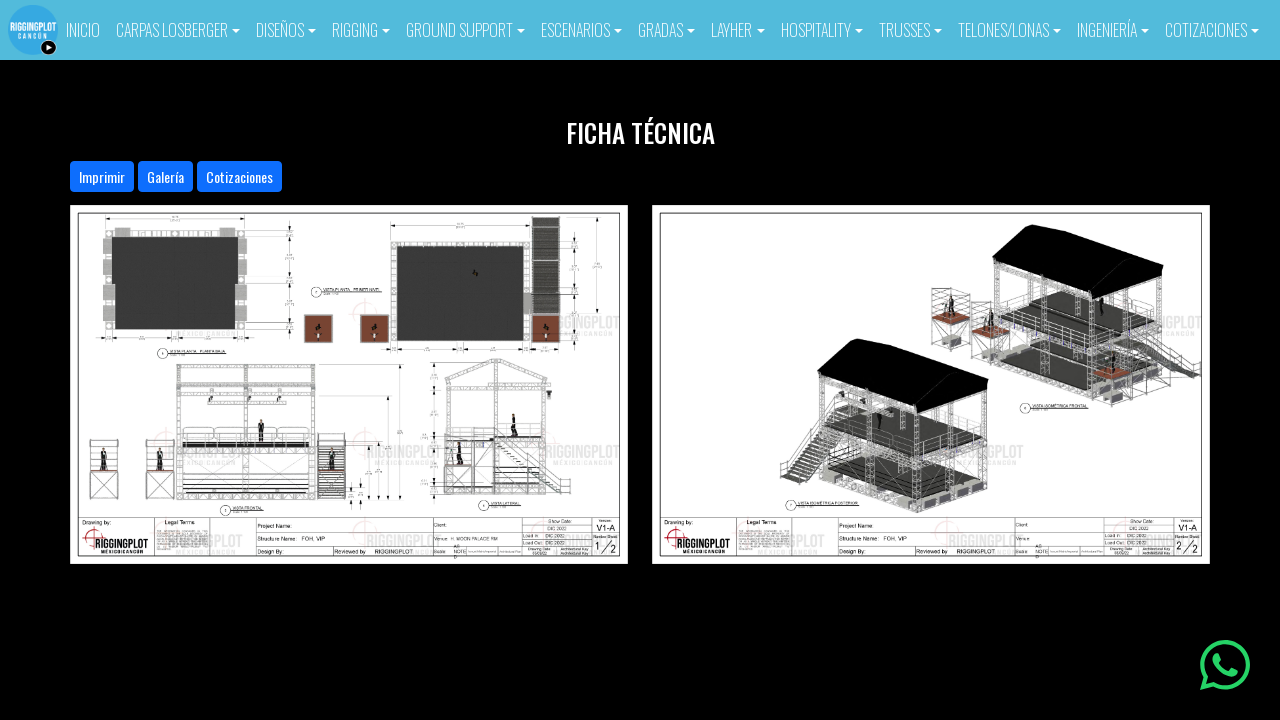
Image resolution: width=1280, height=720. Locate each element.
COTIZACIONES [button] (1206, 30)
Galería (165, 176)
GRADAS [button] (660, 30)
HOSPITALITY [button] (816, 30)
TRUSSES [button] (904, 30)
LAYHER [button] (731, 30)
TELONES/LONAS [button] (1003, 30)
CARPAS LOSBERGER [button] (172, 30)
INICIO (83, 30)
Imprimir (102, 176)
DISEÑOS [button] (280, 30)
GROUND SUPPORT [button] (459, 30)
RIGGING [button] (355, 30)
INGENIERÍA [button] (1107, 30)
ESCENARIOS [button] (575, 30)
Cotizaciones (239, 176)
